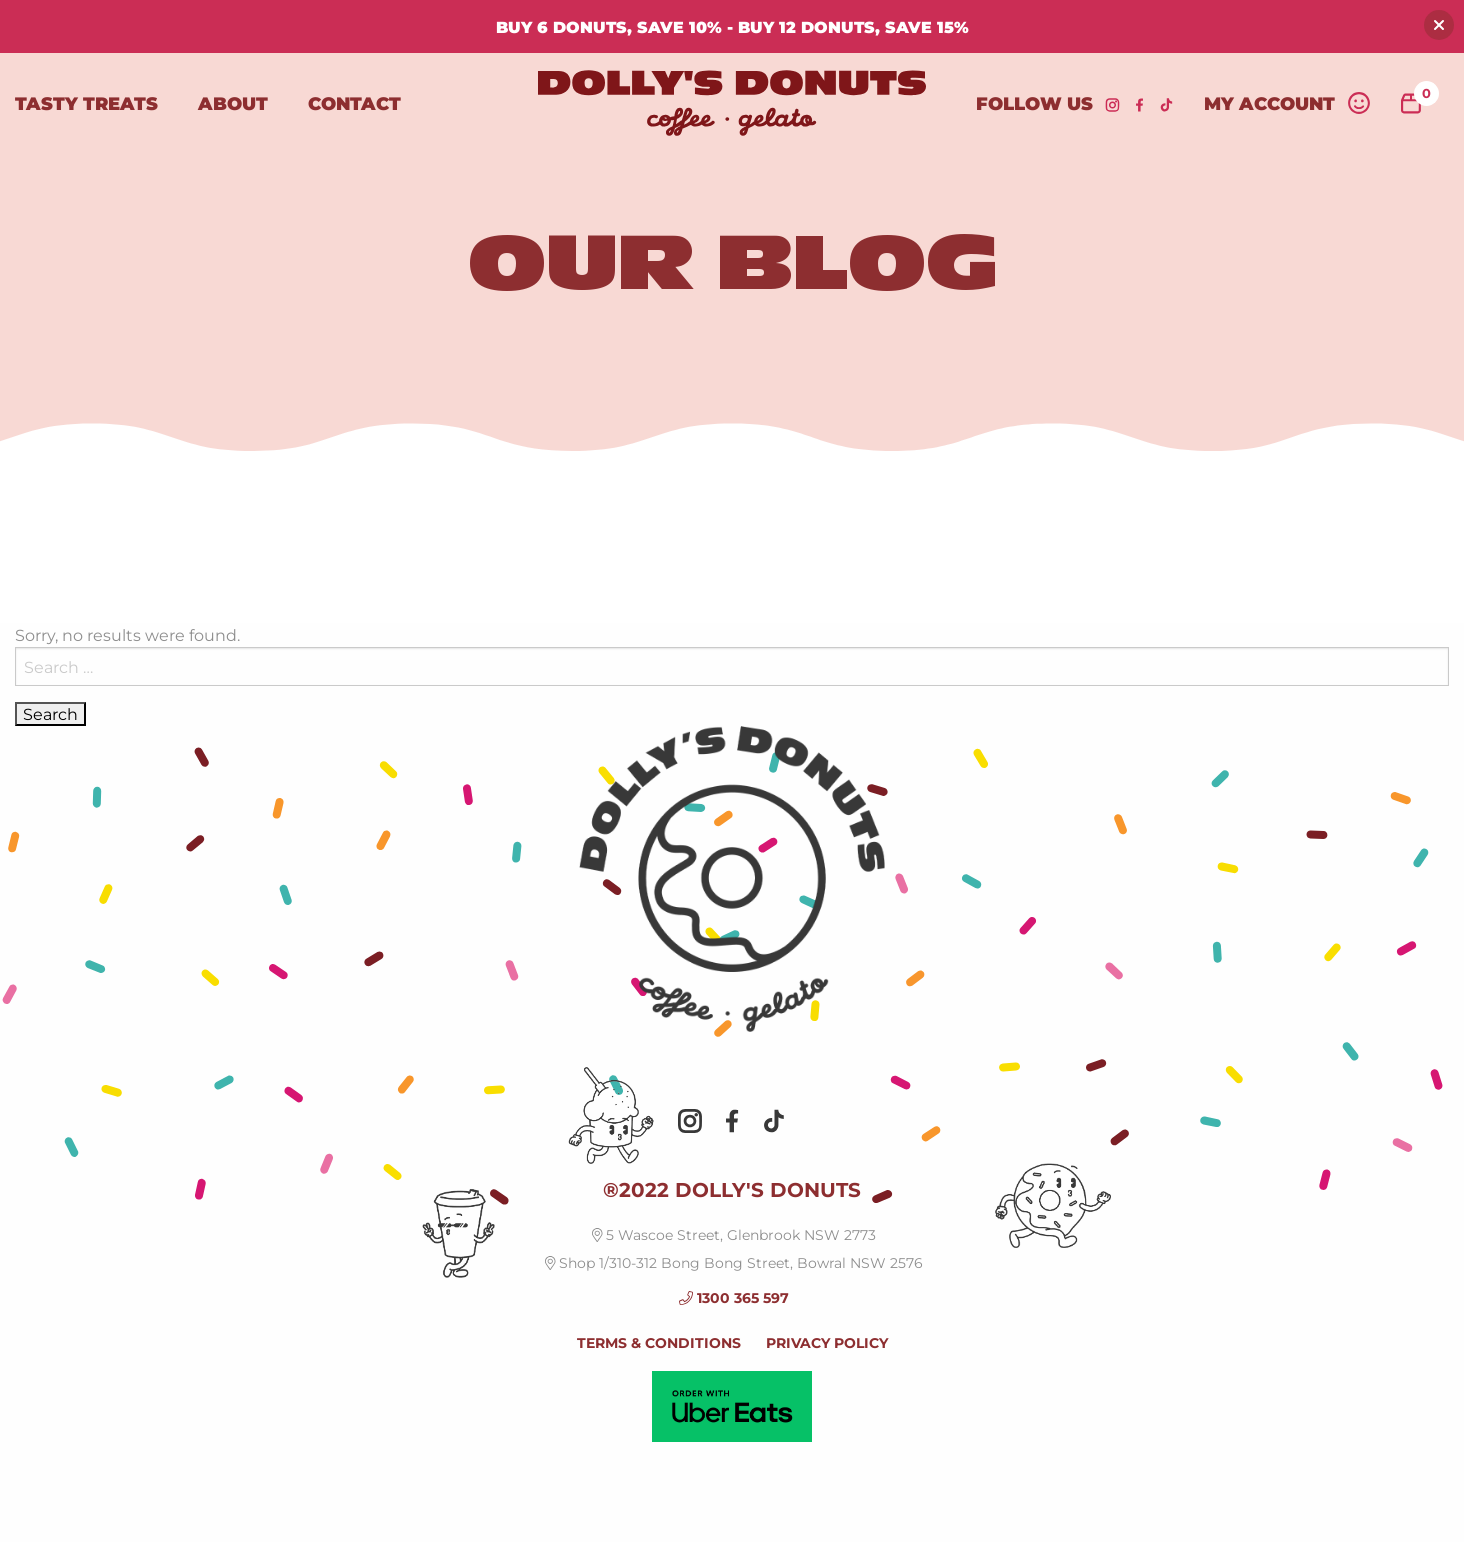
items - (1420, 98)
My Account (1287, 102)
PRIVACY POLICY (827, 1342)
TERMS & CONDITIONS (659, 1342)
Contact (354, 102)
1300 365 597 (734, 1297)
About (233, 102)
